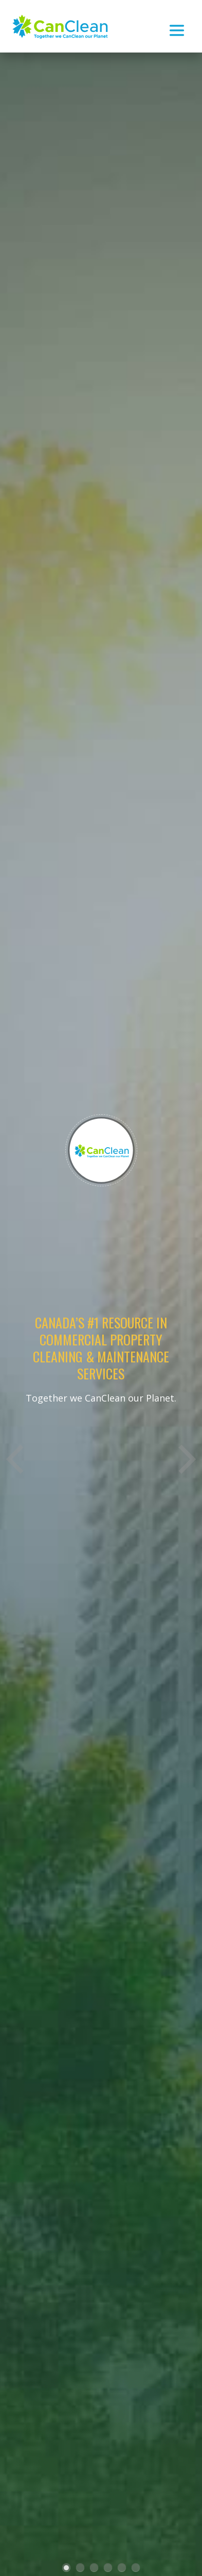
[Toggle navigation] (176, 26)
